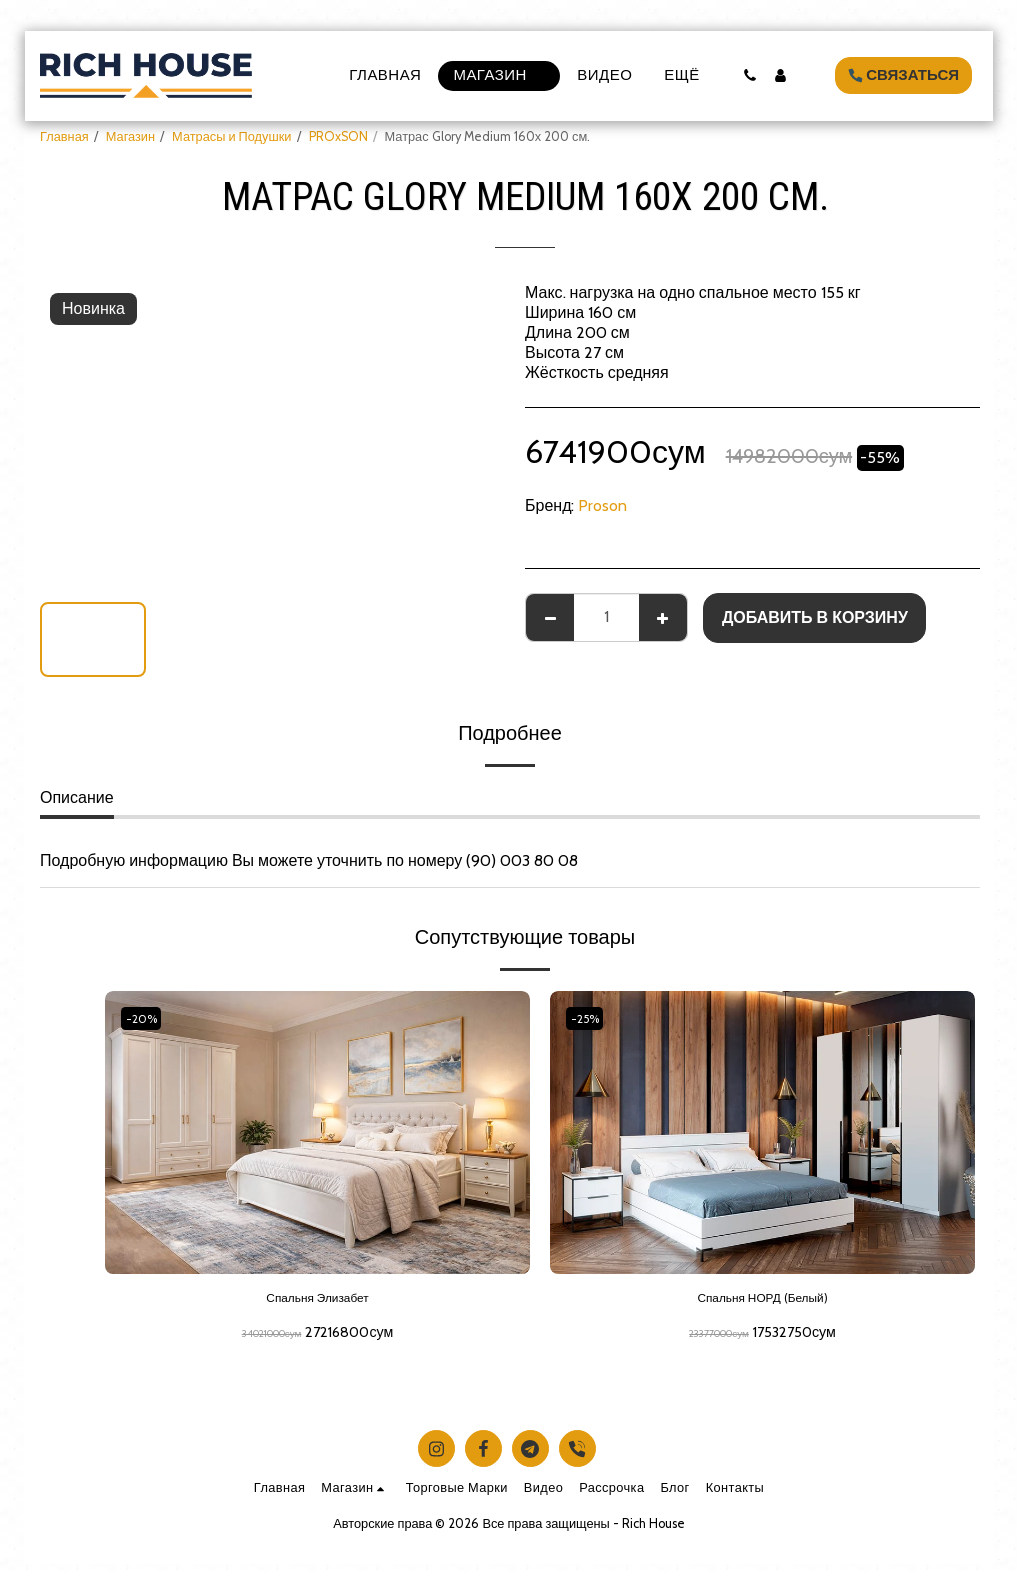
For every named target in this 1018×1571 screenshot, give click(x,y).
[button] (749, 75)
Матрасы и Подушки (231, 136)
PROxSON (338, 136)
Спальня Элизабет (317, 1301)
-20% (145, 1018)
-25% (589, 1018)
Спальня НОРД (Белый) (762, 1301)
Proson (602, 505)
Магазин (130, 136)
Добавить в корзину (815, 617)
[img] (317, 1132)
